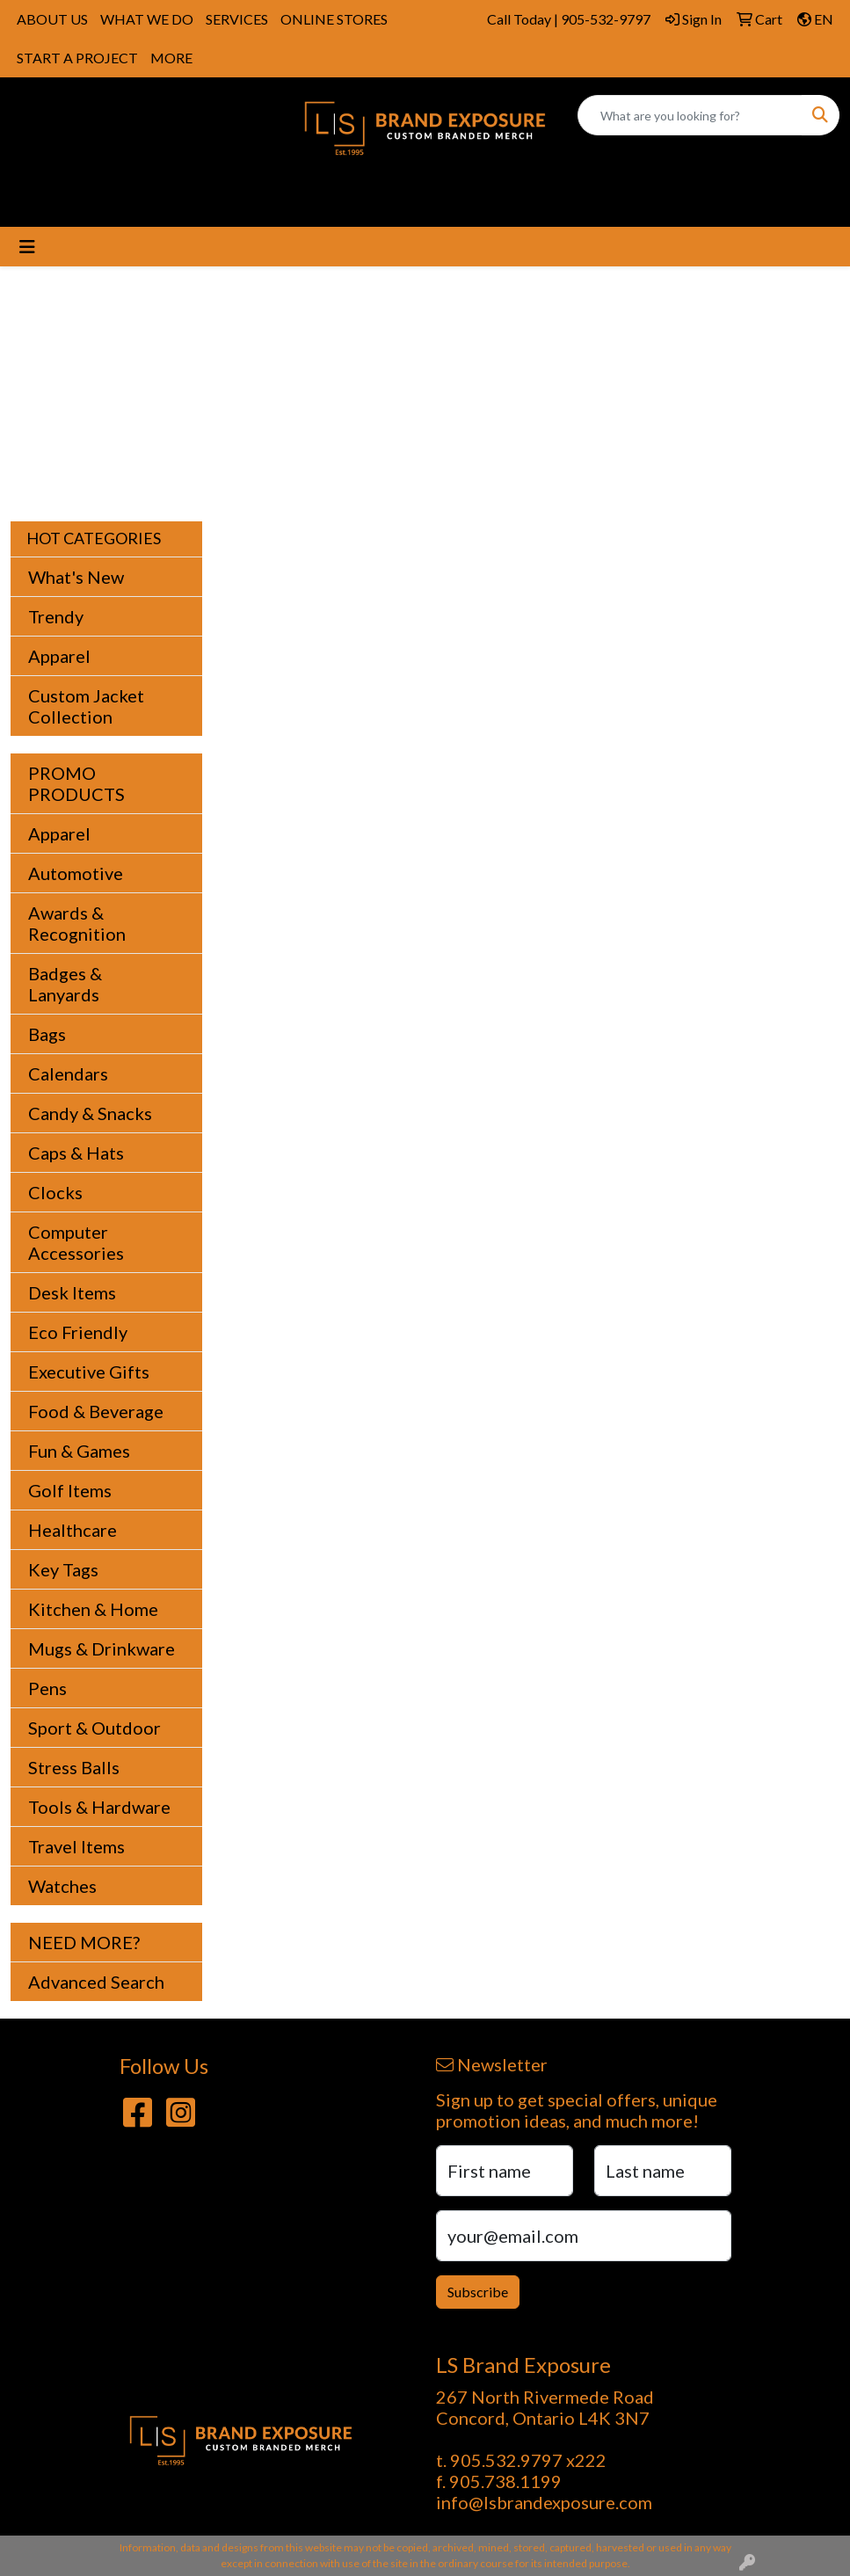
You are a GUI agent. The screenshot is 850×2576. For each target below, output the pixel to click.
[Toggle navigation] (27, 246)
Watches (62, 1885)
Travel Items (76, 1846)
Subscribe (477, 2291)
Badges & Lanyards (65, 984)
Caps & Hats (76, 1152)
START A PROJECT (77, 57)
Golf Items (70, 1490)
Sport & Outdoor (94, 1727)
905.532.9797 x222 (528, 2459)
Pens (47, 1688)
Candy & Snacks (90, 1113)
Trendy (56, 616)
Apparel (59, 655)
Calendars (68, 1073)
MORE (171, 57)
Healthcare (72, 1529)
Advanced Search (96, 1981)
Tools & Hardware (99, 1806)
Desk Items (72, 1292)
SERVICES (237, 19)
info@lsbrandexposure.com (544, 2502)
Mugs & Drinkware (101, 1648)
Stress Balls (74, 1767)
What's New (76, 576)
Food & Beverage (95, 1411)
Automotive (75, 873)
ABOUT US (52, 19)
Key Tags (63, 1569)
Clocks (55, 1192)
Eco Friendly (77, 1332)
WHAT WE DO (146, 19)
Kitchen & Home (93, 1608)
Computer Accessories (76, 1242)
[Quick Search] (690, 115)
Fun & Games (79, 1450)
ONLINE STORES (334, 19)
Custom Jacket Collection (86, 706)
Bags (47, 1033)
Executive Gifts (88, 1371)
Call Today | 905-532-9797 (568, 19)
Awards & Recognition (77, 923)
